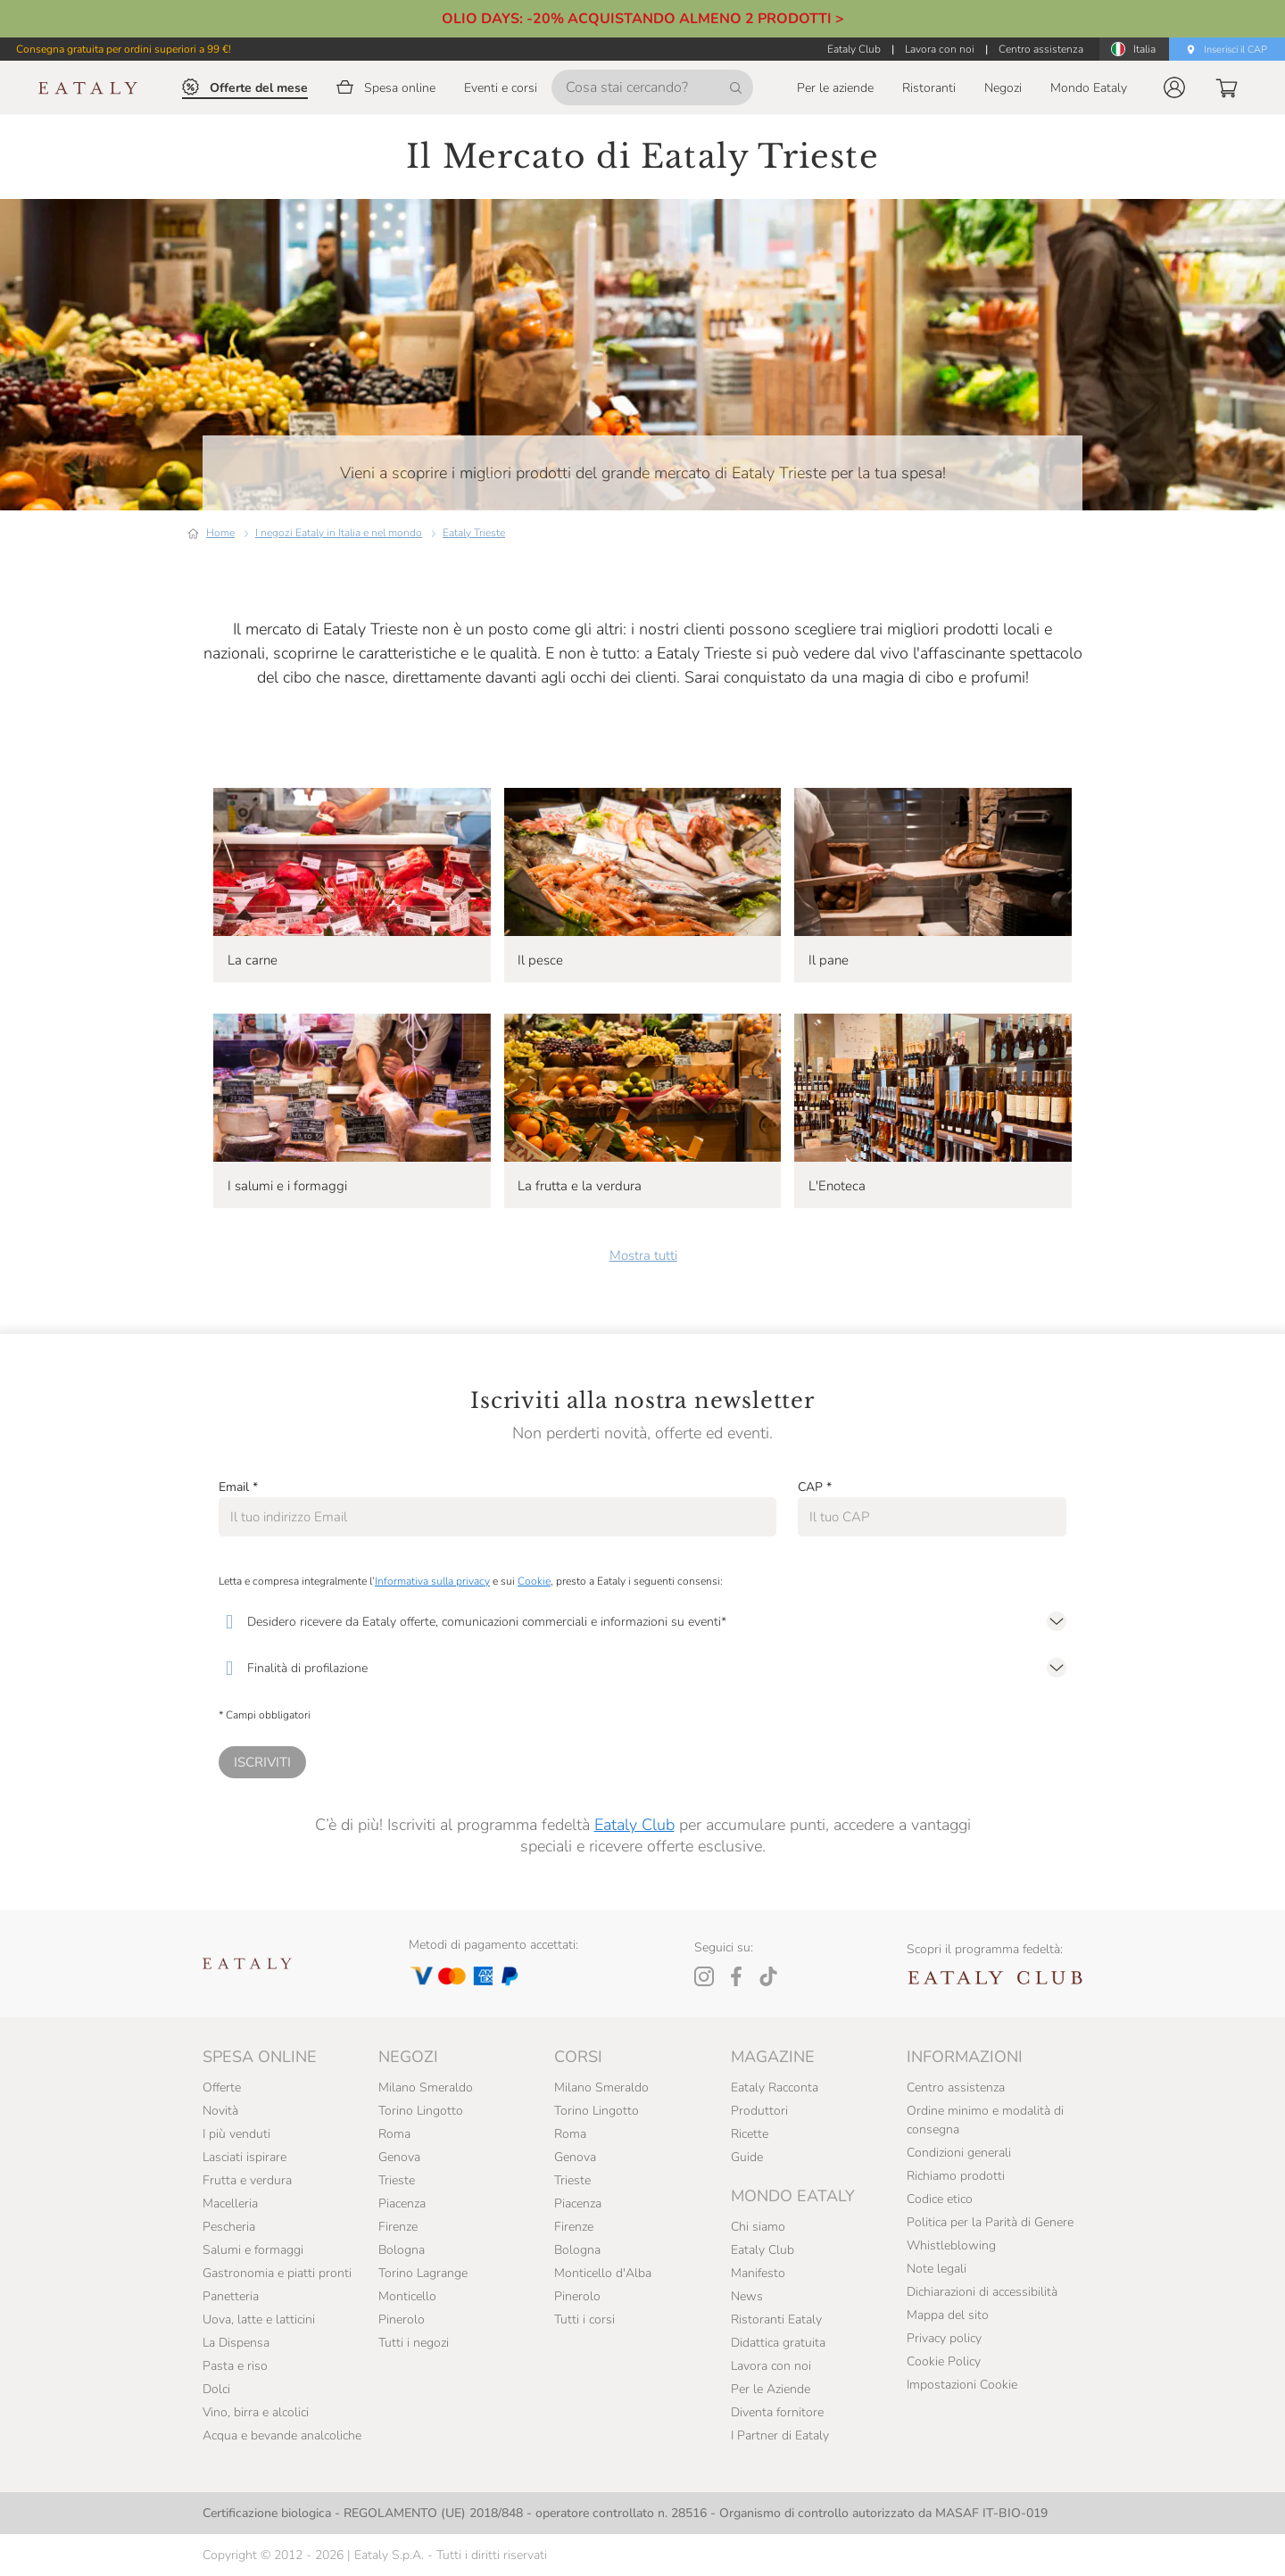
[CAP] (932, 1517)
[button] (1174, 87)
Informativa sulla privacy (432, 1581)
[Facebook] (736, 1976)
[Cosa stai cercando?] (652, 87)
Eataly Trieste (474, 533)
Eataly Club (634, 1824)
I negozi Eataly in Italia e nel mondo (338, 533)
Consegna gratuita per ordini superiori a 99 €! (123, 49)
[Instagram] (704, 1976)
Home (220, 533)
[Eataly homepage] (88, 87)
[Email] (497, 1517)
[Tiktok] (768, 1976)
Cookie (534, 1581)
